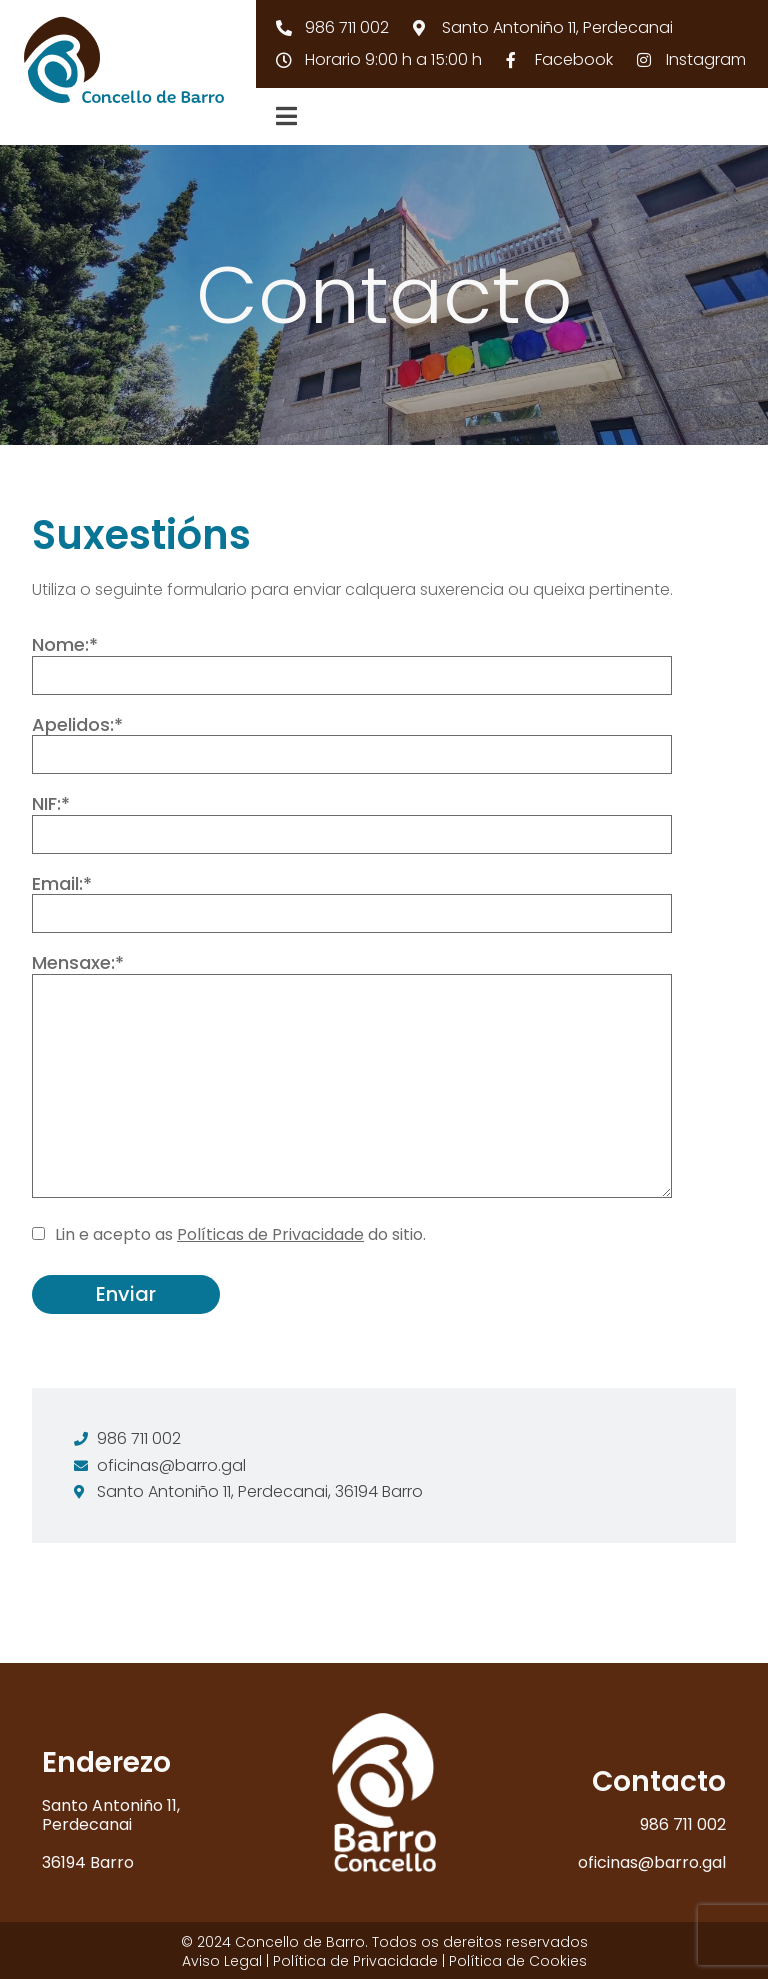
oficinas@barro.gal (652, 1862)
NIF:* (352, 823)
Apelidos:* (352, 744)
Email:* (352, 903)
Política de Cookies (518, 1961)
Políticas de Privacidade (270, 1234)
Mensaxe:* (352, 1078)
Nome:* (352, 664)
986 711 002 (683, 1824)
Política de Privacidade (355, 1961)
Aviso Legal (222, 1961)
